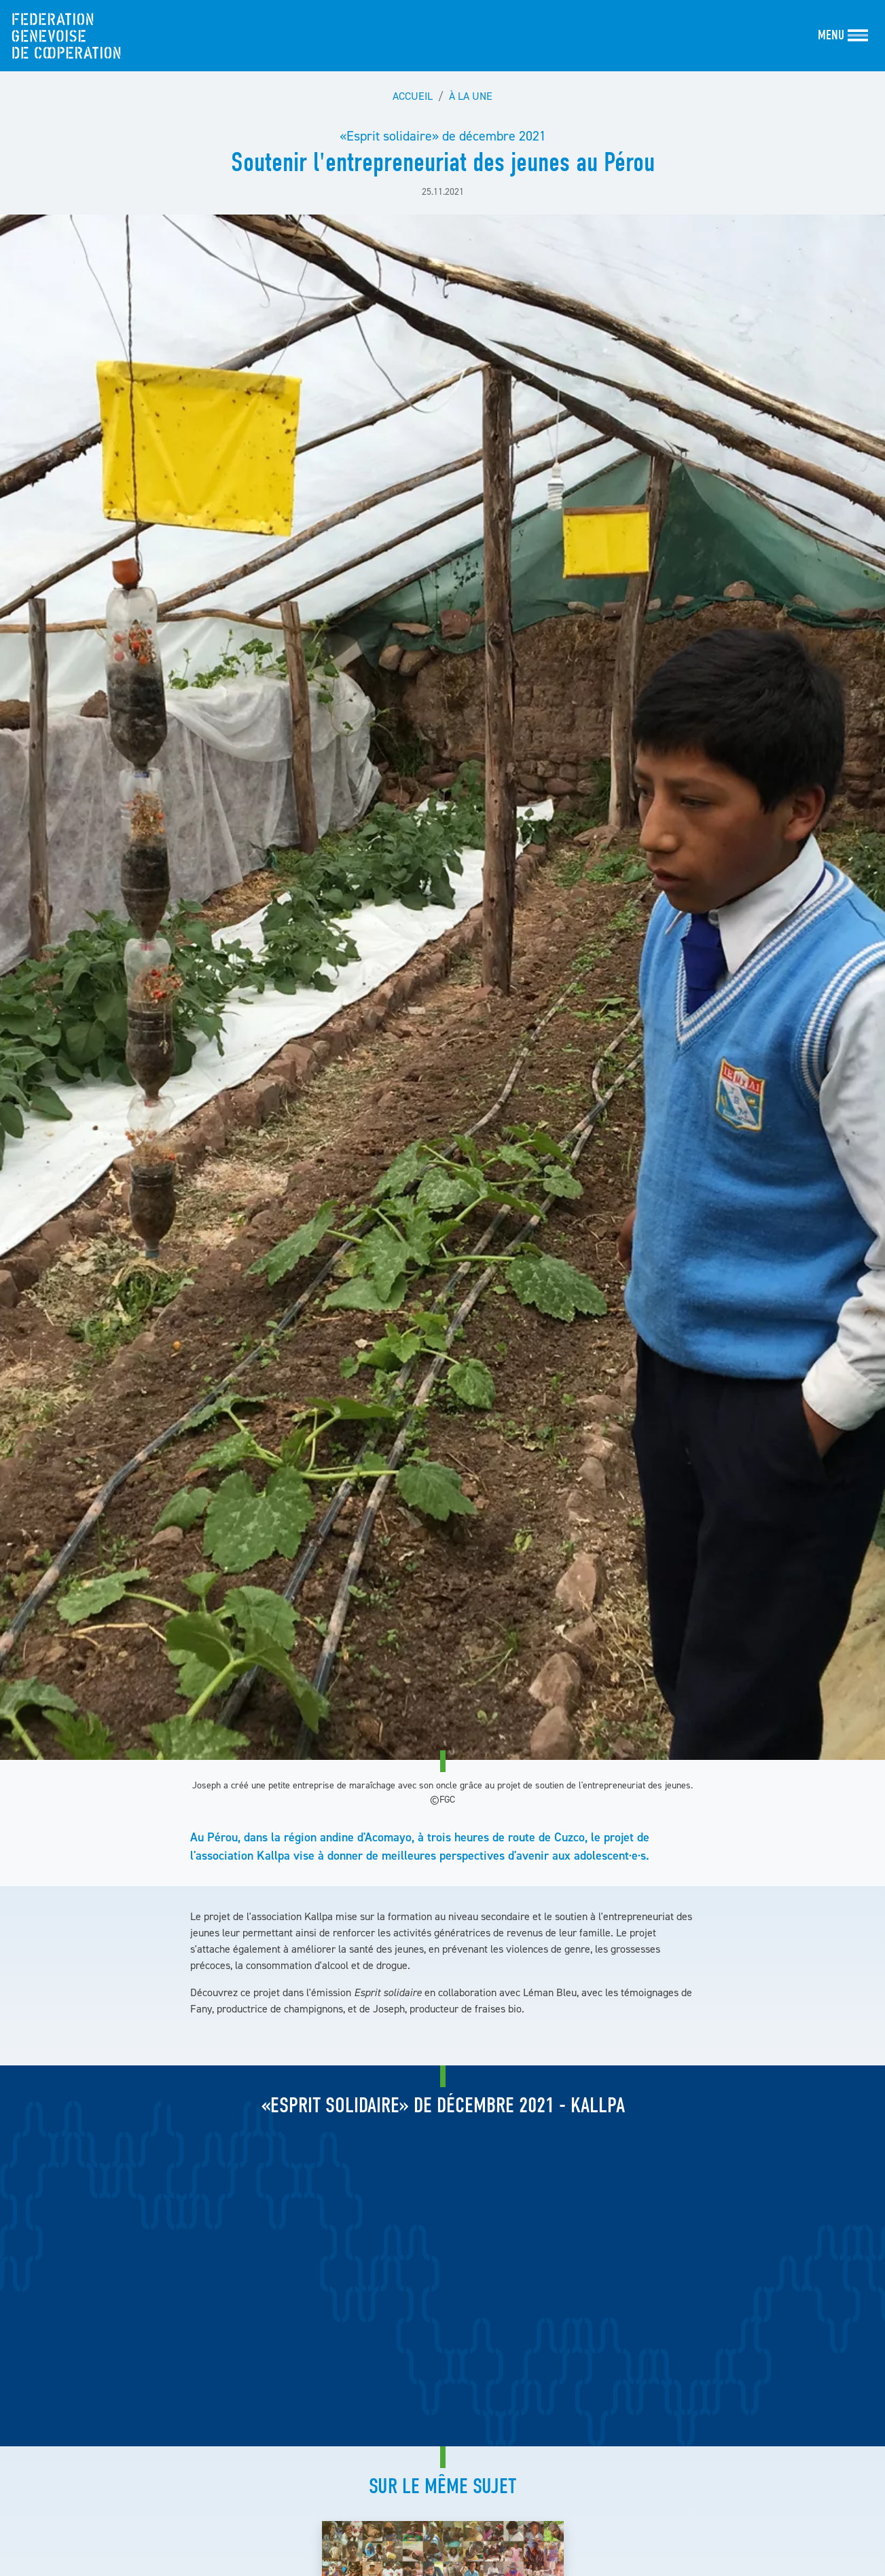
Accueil (413, 96)
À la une (470, 96)
